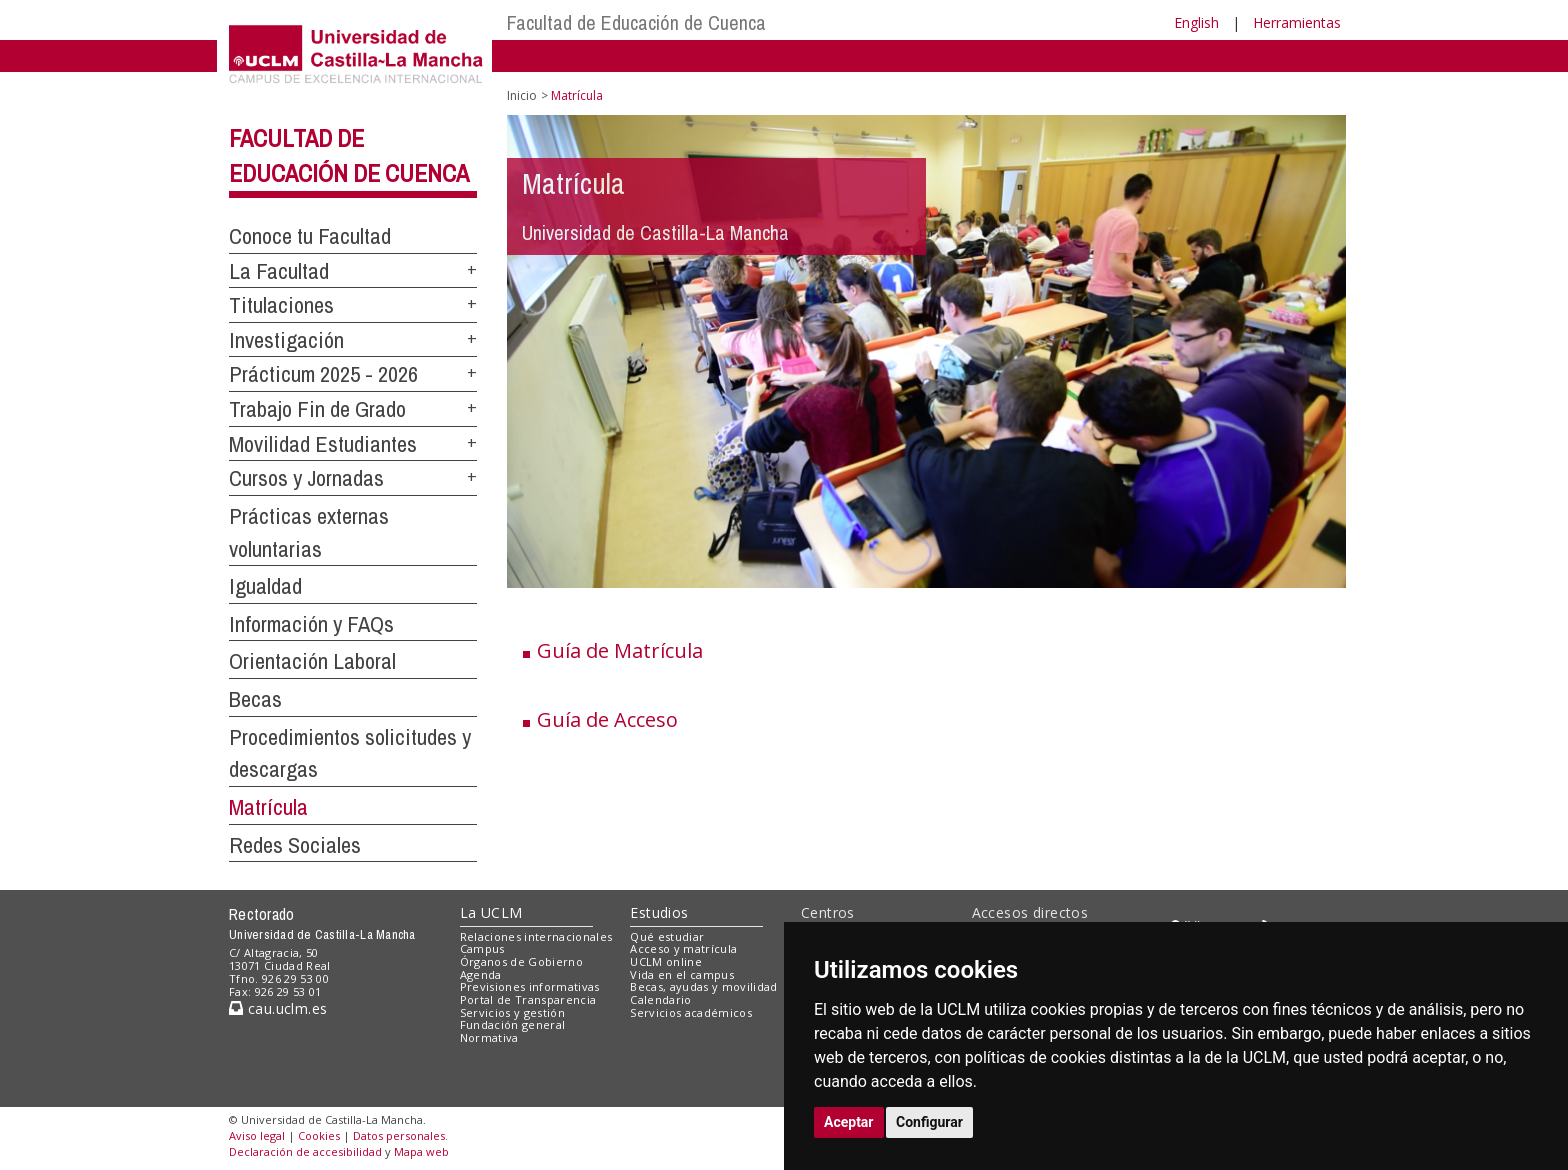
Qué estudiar (667, 936)
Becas (255, 699)
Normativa (489, 1037)
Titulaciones (281, 305)
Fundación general (513, 1024)
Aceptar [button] (849, 1122)
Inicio (522, 95)
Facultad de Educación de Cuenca (636, 22)
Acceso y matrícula (683, 948)
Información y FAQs (311, 624)
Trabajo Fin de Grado (317, 409)
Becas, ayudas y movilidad (703, 986)
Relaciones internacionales (536, 936)
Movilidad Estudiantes (323, 444)
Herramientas (1297, 22)
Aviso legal (257, 1135)
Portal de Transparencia (528, 999)
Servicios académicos (691, 1012)
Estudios (659, 912)
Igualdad (265, 586)
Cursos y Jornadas (306, 478)
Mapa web (421, 1151)
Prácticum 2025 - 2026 (323, 374)
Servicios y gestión (512, 1012)
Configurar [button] (929, 1122)
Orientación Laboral (312, 661)
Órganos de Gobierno (521, 961)
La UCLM (491, 912)
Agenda (481, 974)
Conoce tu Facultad (310, 236)
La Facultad (279, 271)
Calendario (660, 999)
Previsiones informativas (530, 986)
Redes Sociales (295, 845)
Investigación (286, 340)
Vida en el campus (682, 974)
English (1196, 22)
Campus (482, 948)
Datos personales (399, 1135)
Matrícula (268, 807)
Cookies (319, 1135)
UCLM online (666, 961)
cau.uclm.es (278, 1008)
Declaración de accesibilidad (305, 1151)
